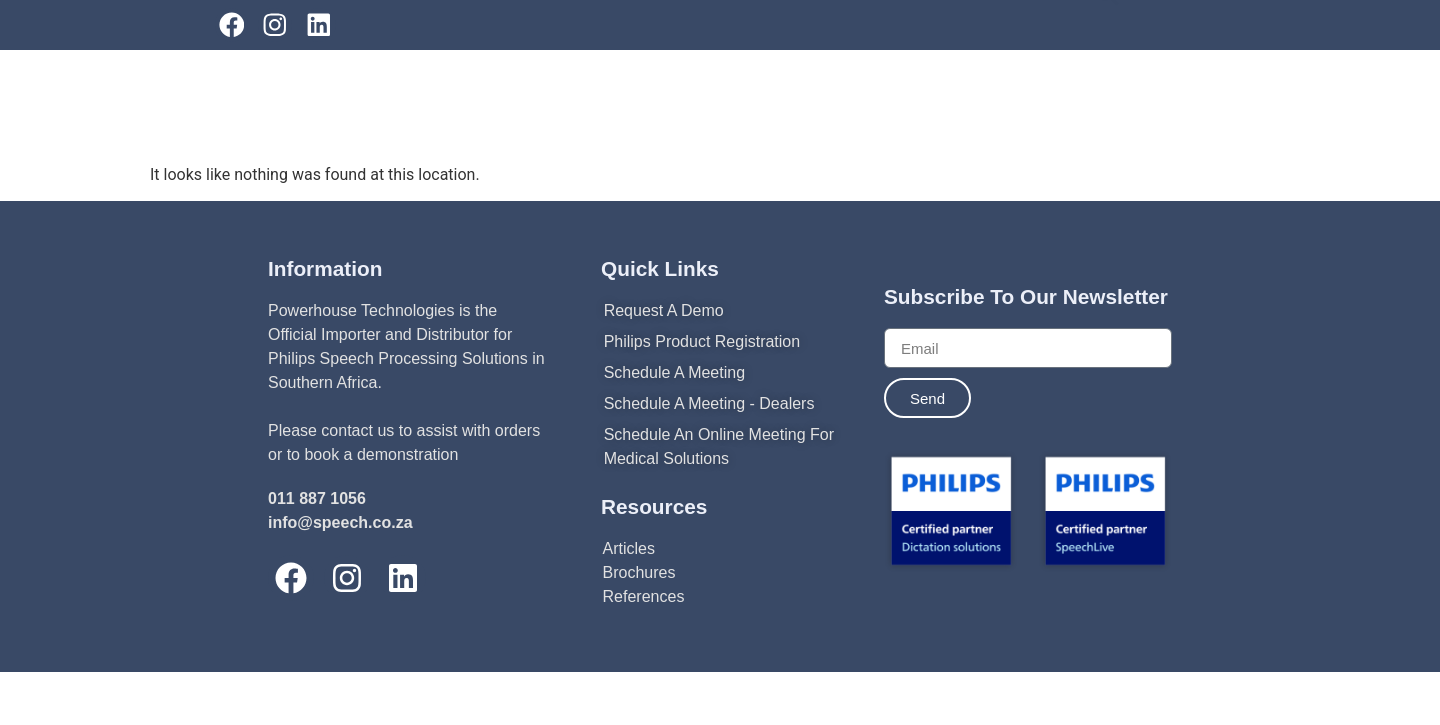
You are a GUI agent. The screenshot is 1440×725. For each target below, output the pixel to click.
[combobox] (1217, 86)
